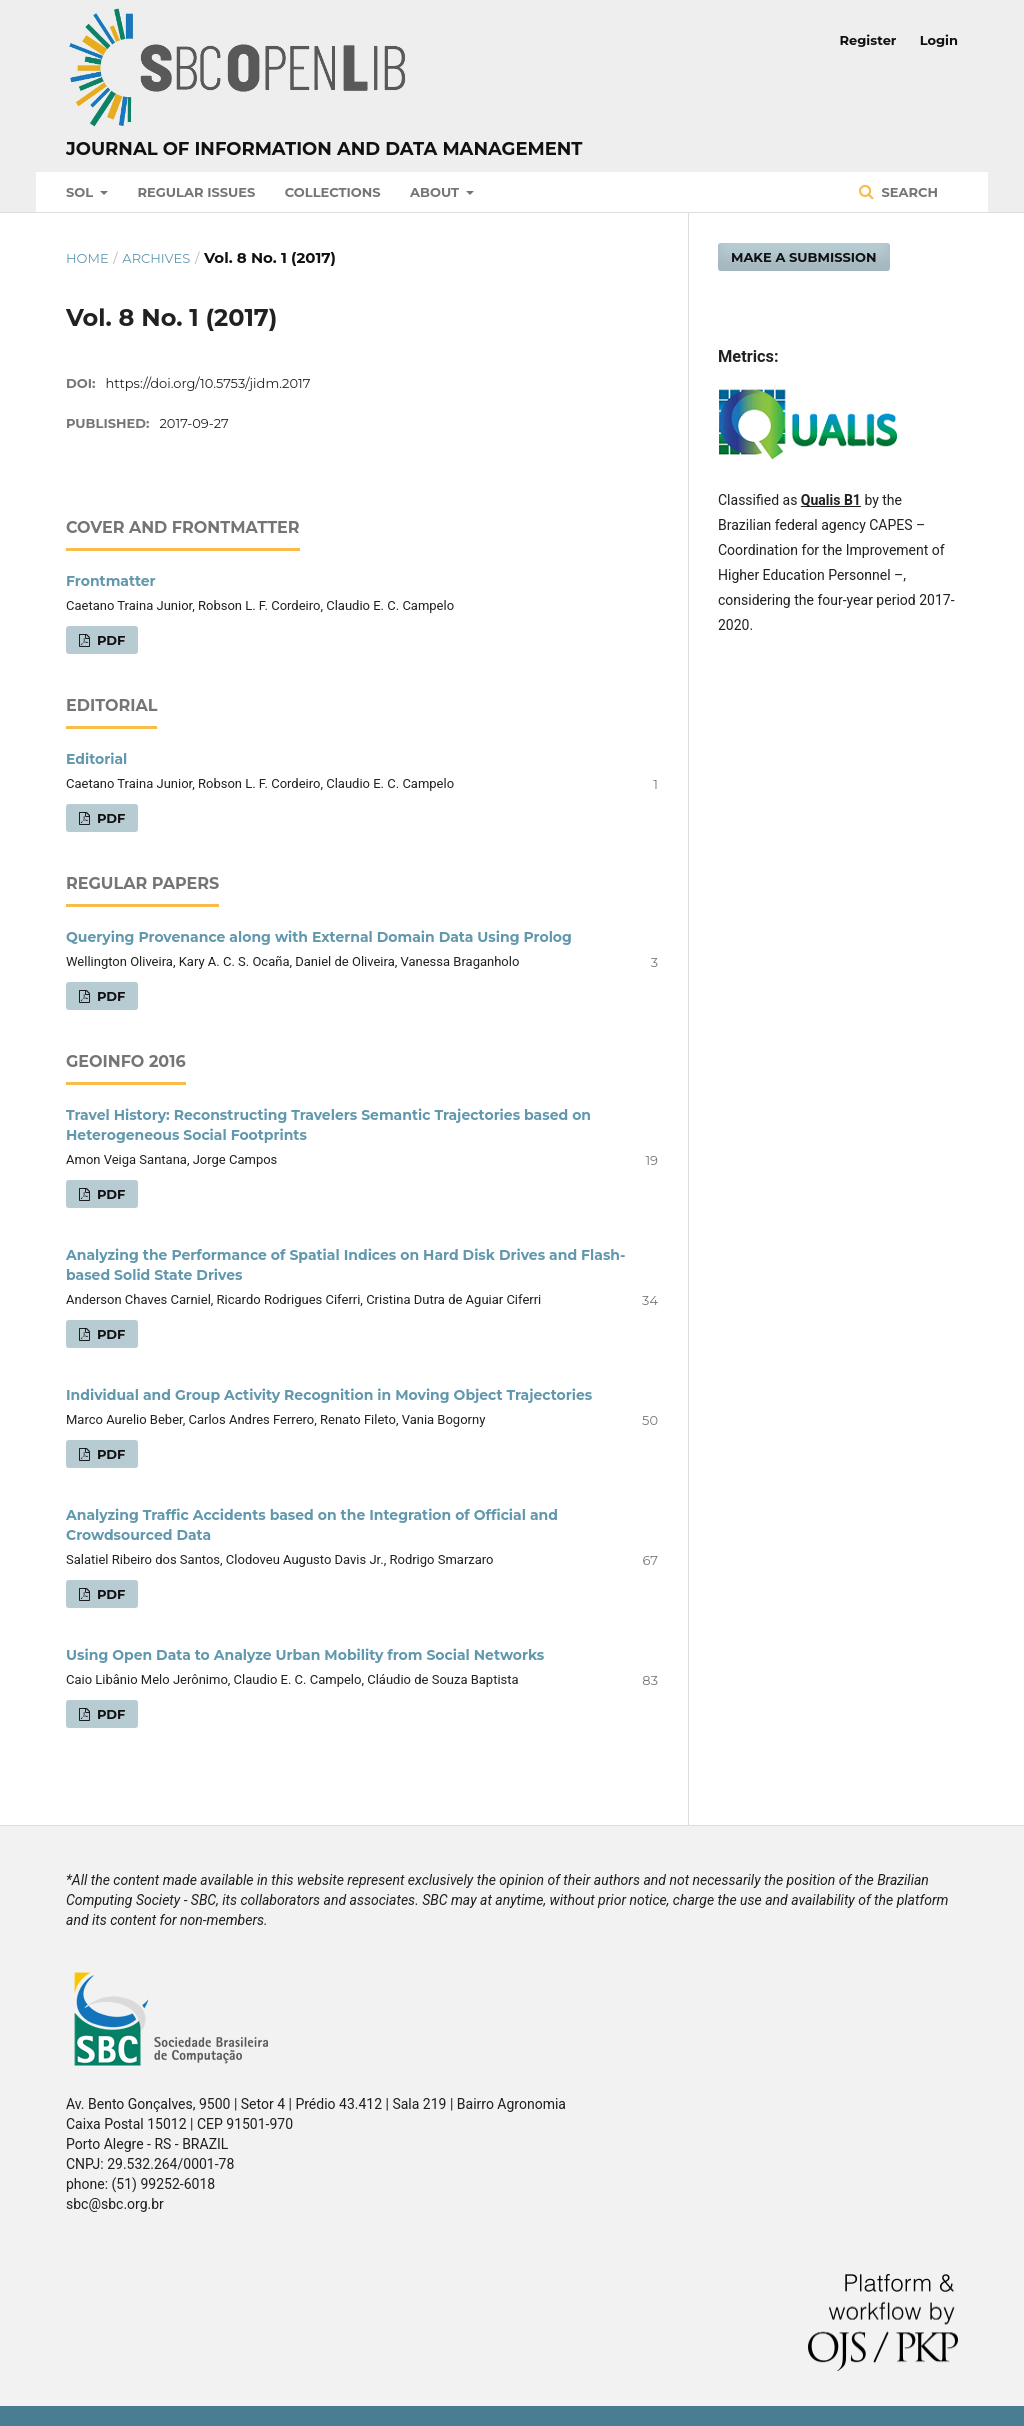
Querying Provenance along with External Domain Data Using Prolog (319, 937)
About (436, 192)
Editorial (96, 759)
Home (87, 258)
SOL (81, 192)
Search (908, 192)
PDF (109, 640)
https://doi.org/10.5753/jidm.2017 (208, 383)
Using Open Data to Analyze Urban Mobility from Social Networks (305, 1655)
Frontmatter (111, 581)
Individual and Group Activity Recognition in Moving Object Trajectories (329, 1395)
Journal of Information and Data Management (324, 149)
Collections (333, 192)
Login (939, 40)
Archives (156, 258)
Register (868, 40)
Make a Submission (804, 257)
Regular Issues (197, 192)
